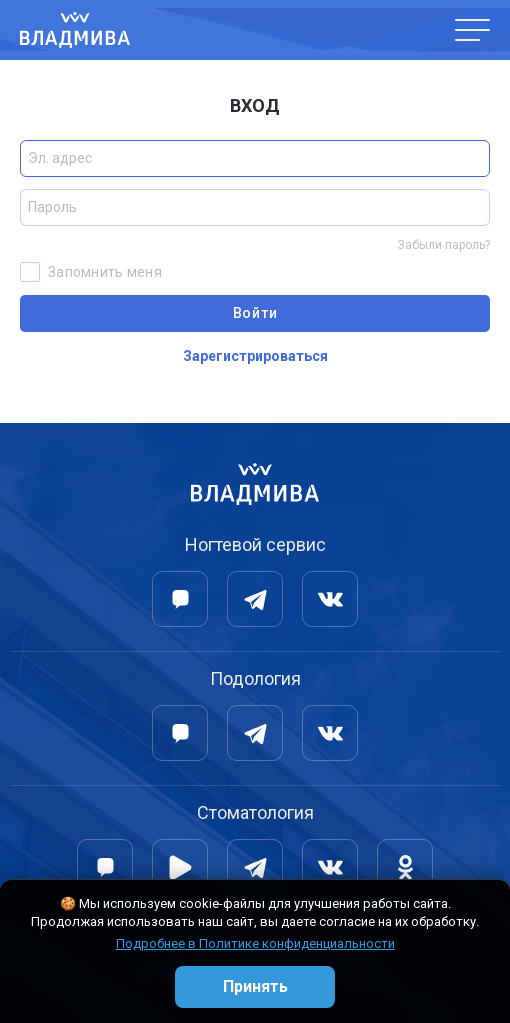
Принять (255, 986)
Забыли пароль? (443, 245)
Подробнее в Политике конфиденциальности (255, 943)
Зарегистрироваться (255, 356)
